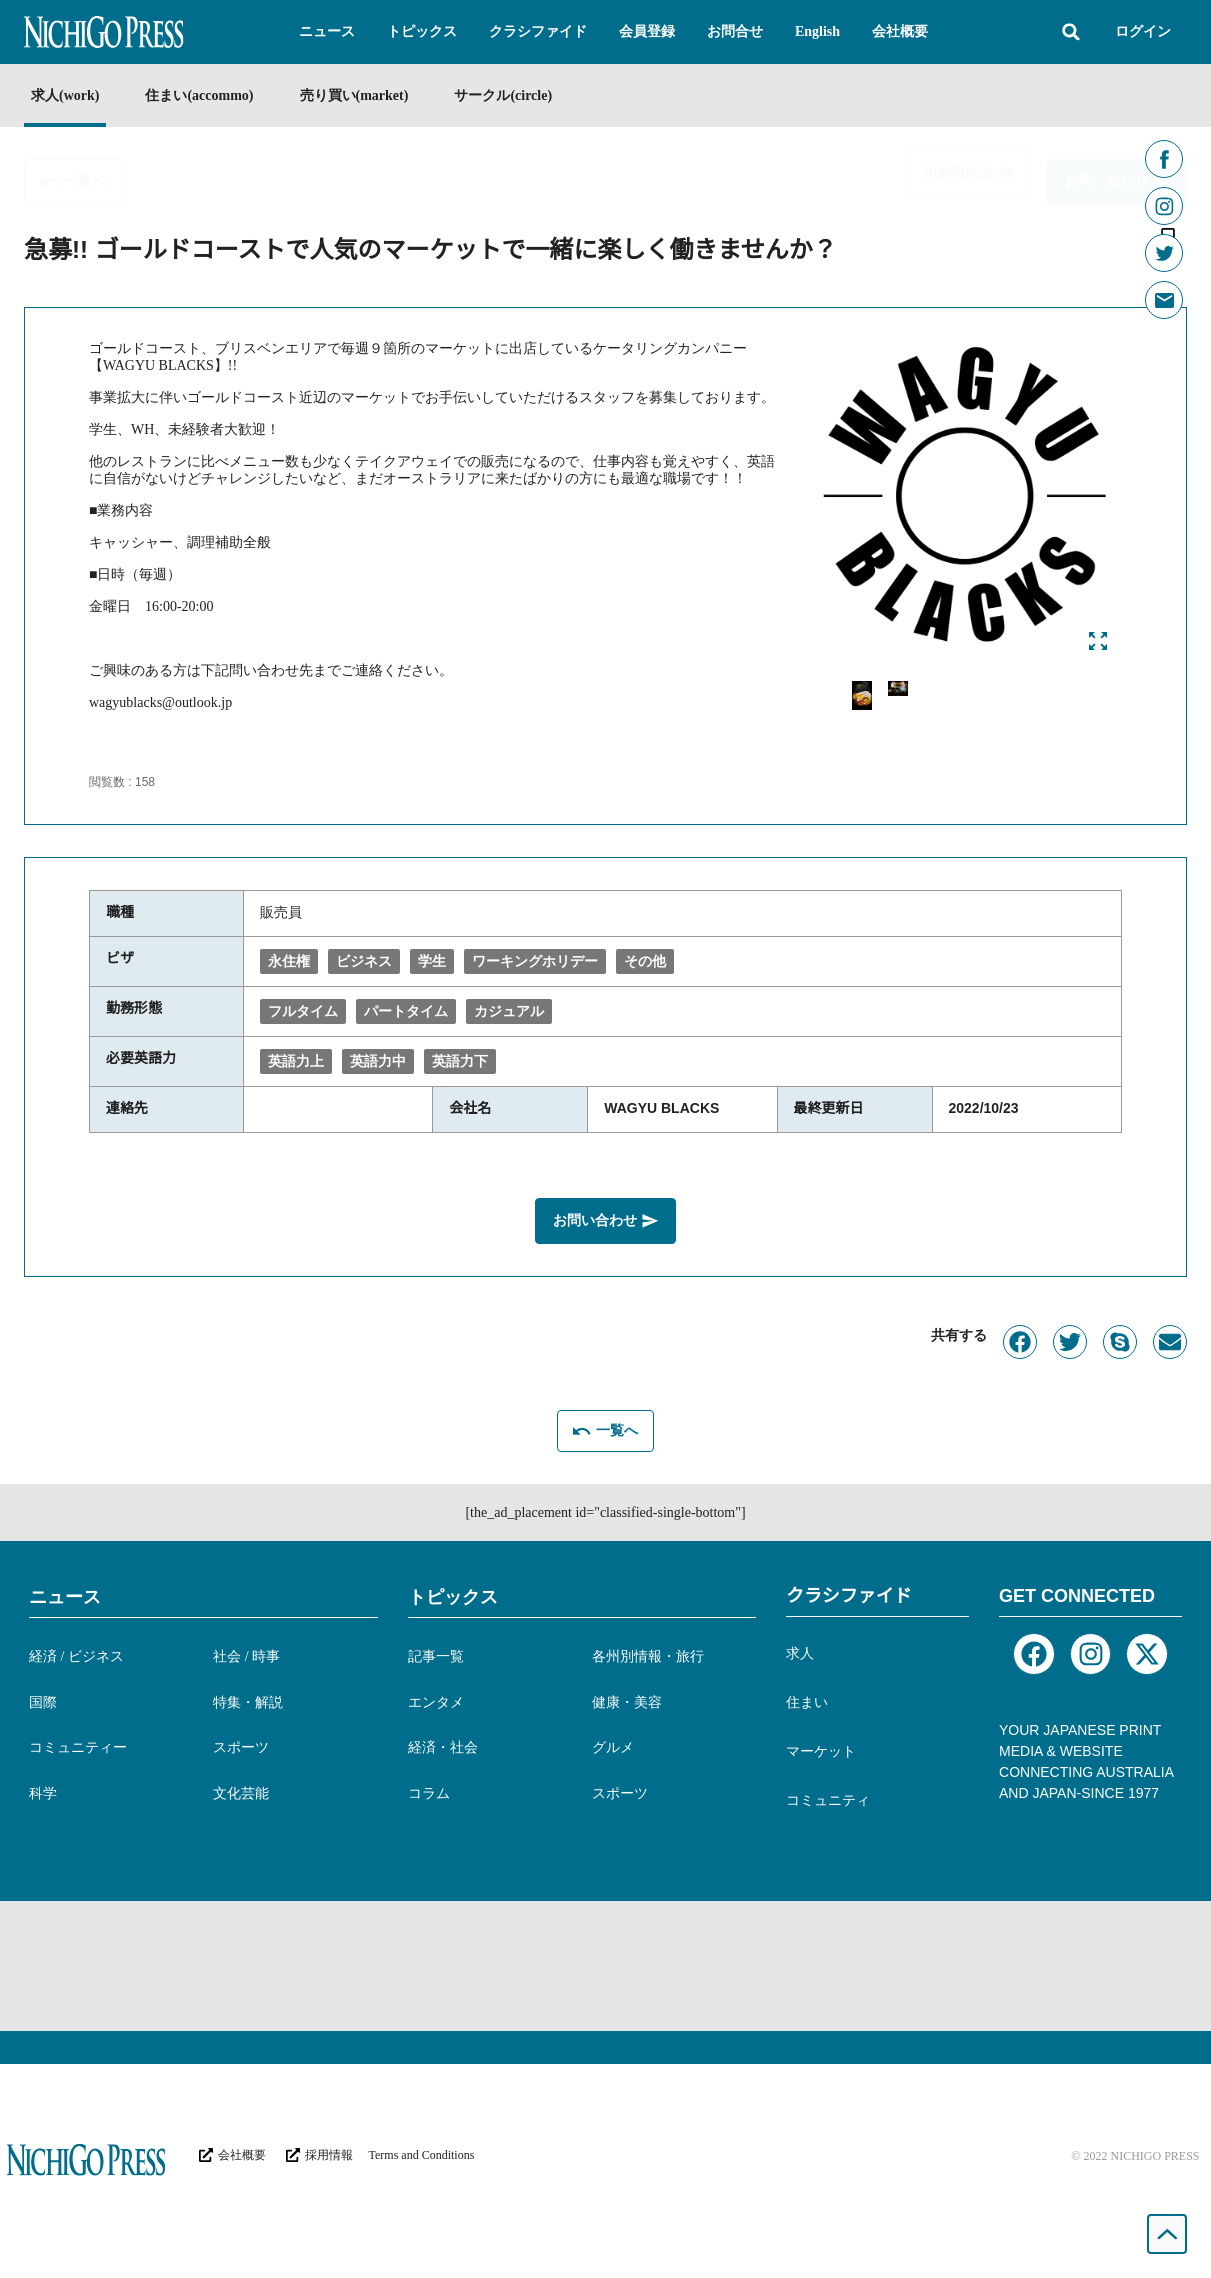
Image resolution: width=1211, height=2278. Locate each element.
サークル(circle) (503, 95)
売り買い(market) (354, 95)
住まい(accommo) (199, 95)
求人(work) (65, 95)
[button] (327, 32)
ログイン (1143, 31)
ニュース (65, 1597)
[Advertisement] (606, 1966)
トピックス (453, 1597)
